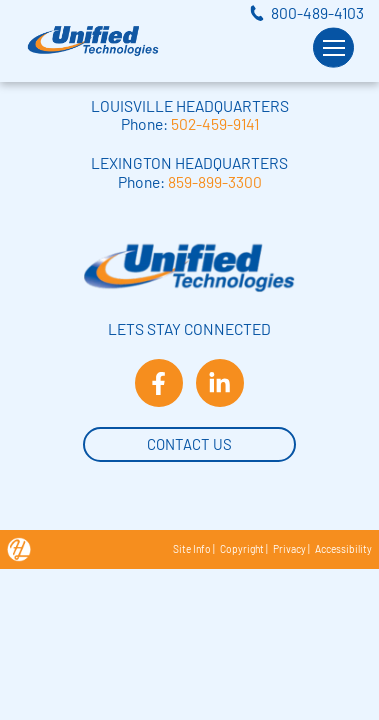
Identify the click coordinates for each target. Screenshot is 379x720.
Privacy (289, 549)
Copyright (242, 549)
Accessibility (343, 549)
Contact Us (189, 442)
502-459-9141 (215, 123)
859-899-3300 (215, 181)
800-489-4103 (317, 12)
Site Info (192, 549)
